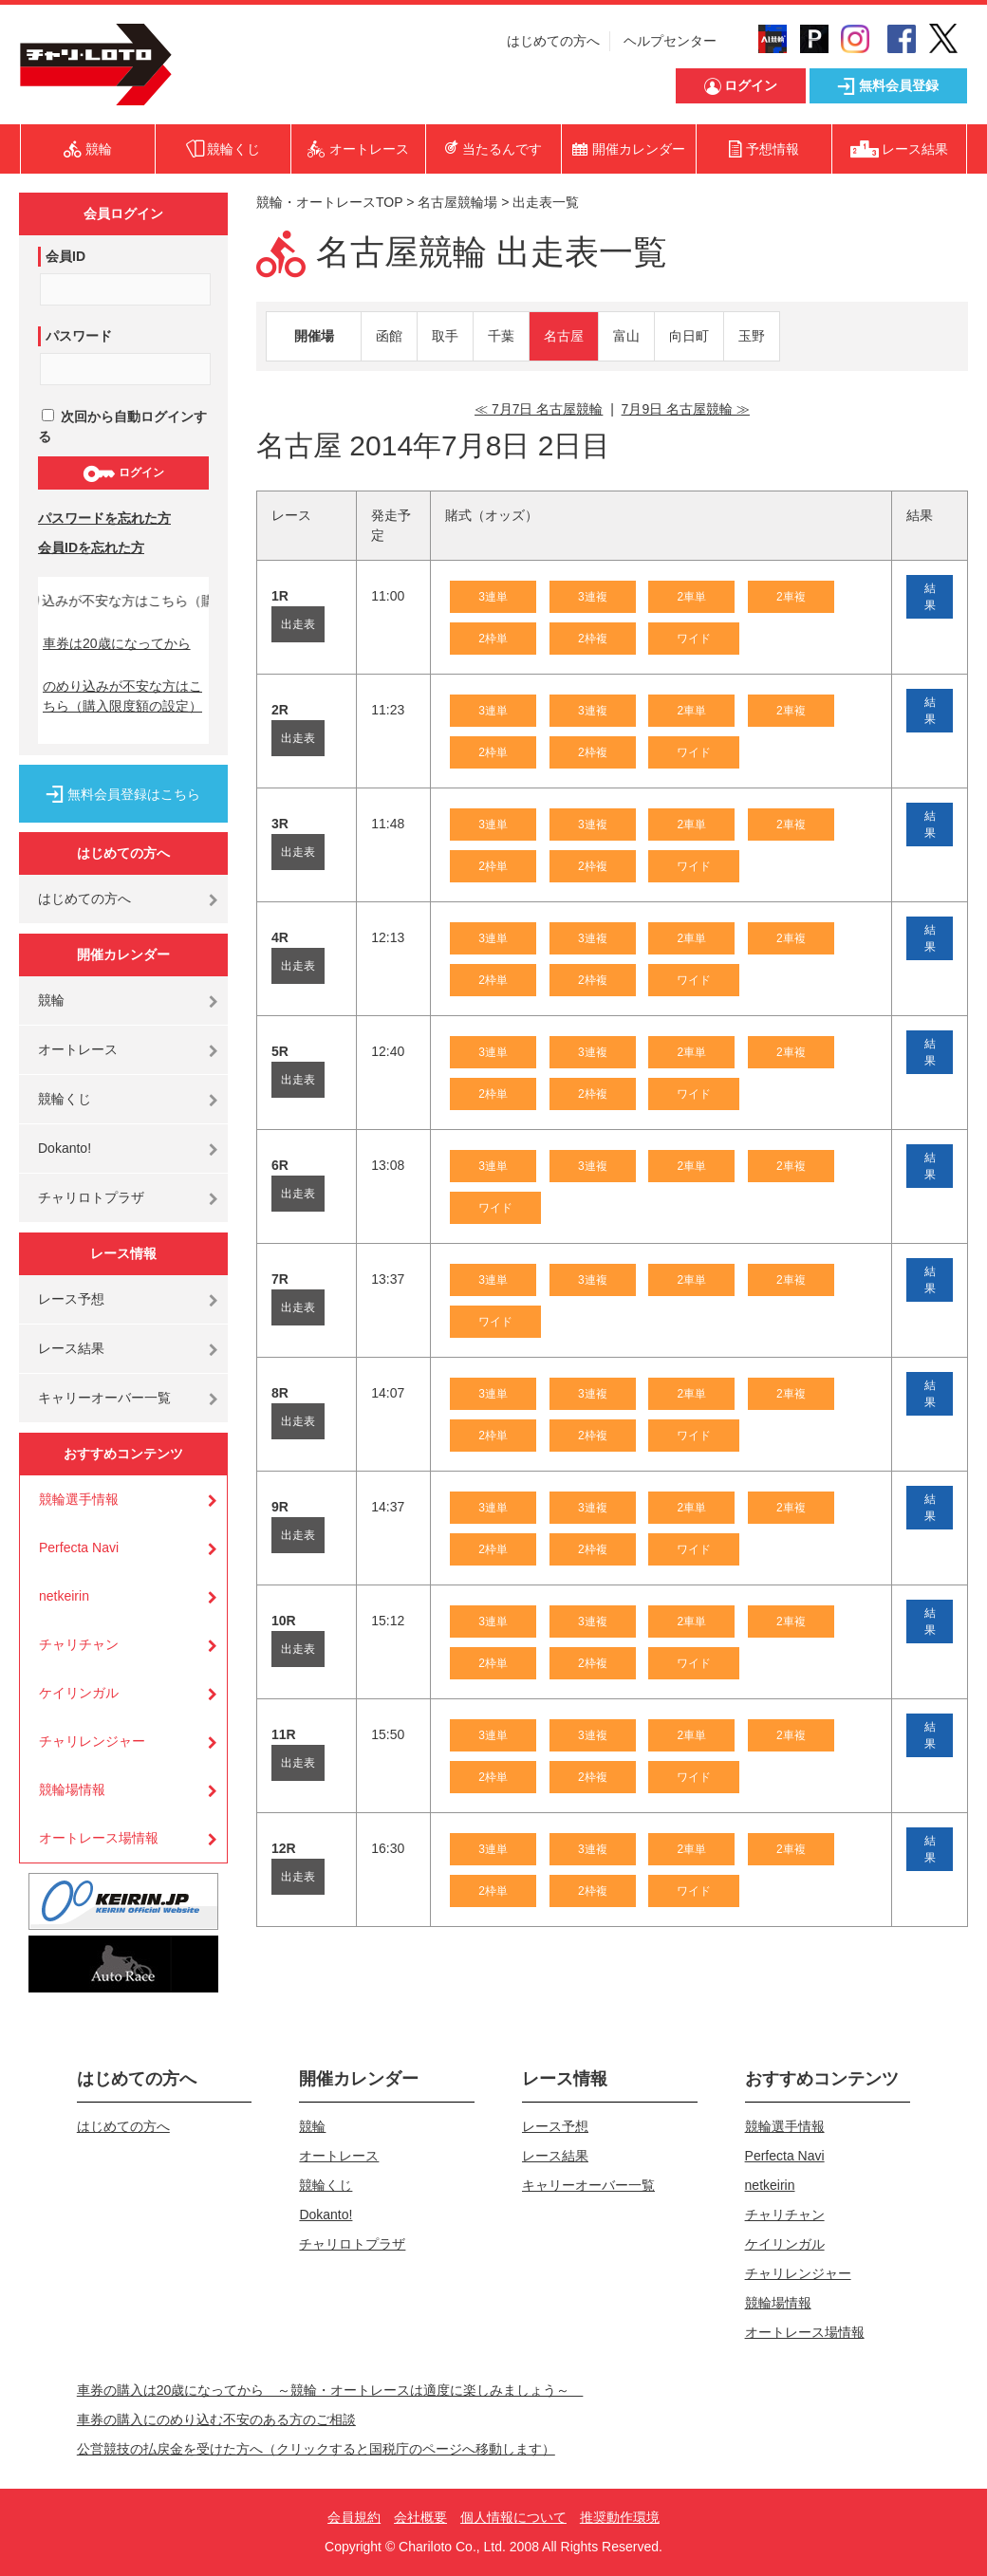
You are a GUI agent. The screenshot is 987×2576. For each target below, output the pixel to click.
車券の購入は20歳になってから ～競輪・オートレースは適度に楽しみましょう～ (330, 2390)
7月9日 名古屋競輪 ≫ (686, 409)
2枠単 (493, 638)
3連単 (493, 596)
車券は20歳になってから (117, 643)
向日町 (689, 335)
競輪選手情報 (79, 1499)
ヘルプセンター (670, 40)
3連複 (592, 596)
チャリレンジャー (92, 1741)
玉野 (751, 335)
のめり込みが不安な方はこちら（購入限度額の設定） (122, 695)
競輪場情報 (72, 1789)
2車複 (791, 596)
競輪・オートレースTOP (329, 202)
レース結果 (71, 1348)
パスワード (79, 335)
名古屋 (564, 335)
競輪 (51, 1000)
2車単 (691, 596)
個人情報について (513, 2517)
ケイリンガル (79, 1692)
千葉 (501, 335)
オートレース (78, 1049)
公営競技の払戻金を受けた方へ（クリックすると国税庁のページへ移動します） (316, 2448)
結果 (930, 597)
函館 (389, 335)
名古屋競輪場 (457, 202)
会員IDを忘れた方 (91, 547)
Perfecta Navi (79, 1547)
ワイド (694, 638)
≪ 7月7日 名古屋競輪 (539, 409)
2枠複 (592, 638)
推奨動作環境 (620, 2517)
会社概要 (420, 2517)
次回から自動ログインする (122, 426)
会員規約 (354, 2517)
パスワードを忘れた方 (104, 518)
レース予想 (71, 1299)
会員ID (65, 256)
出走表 (298, 624)
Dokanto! (64, 1148)
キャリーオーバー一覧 (104, 1397)
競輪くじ (64, 1098)
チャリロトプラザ (91, 1197)
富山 (626, 335)
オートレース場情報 (98, 1837)
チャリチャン (79, 1644)
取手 (445, 335)
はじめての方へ (553, 40)
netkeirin (64, 1595)
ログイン (123, 473)
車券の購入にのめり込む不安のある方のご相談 (216, 2419)
